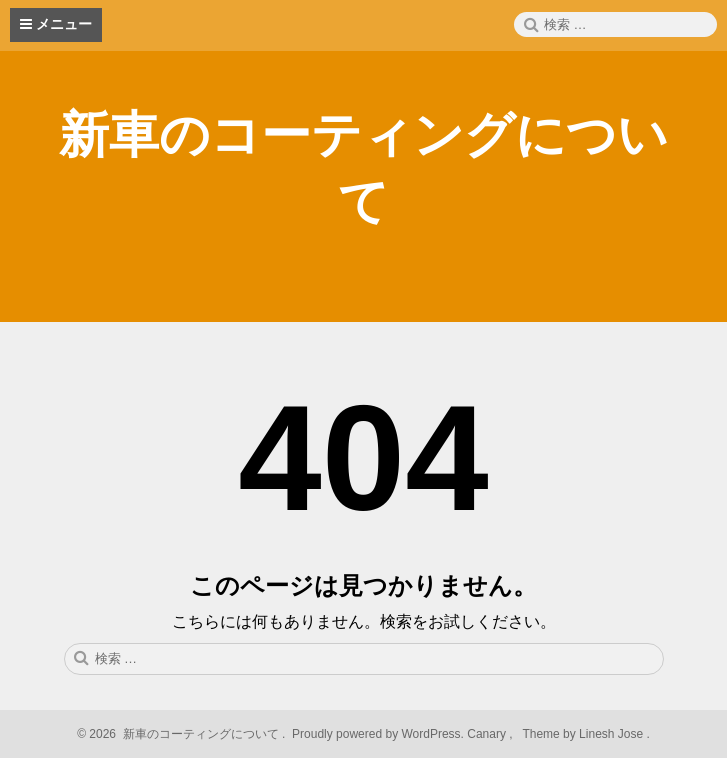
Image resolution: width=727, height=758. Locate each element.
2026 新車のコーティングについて (183, 734)
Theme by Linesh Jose (584, 734)
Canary (488, 734)
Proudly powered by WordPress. (378, 734)
